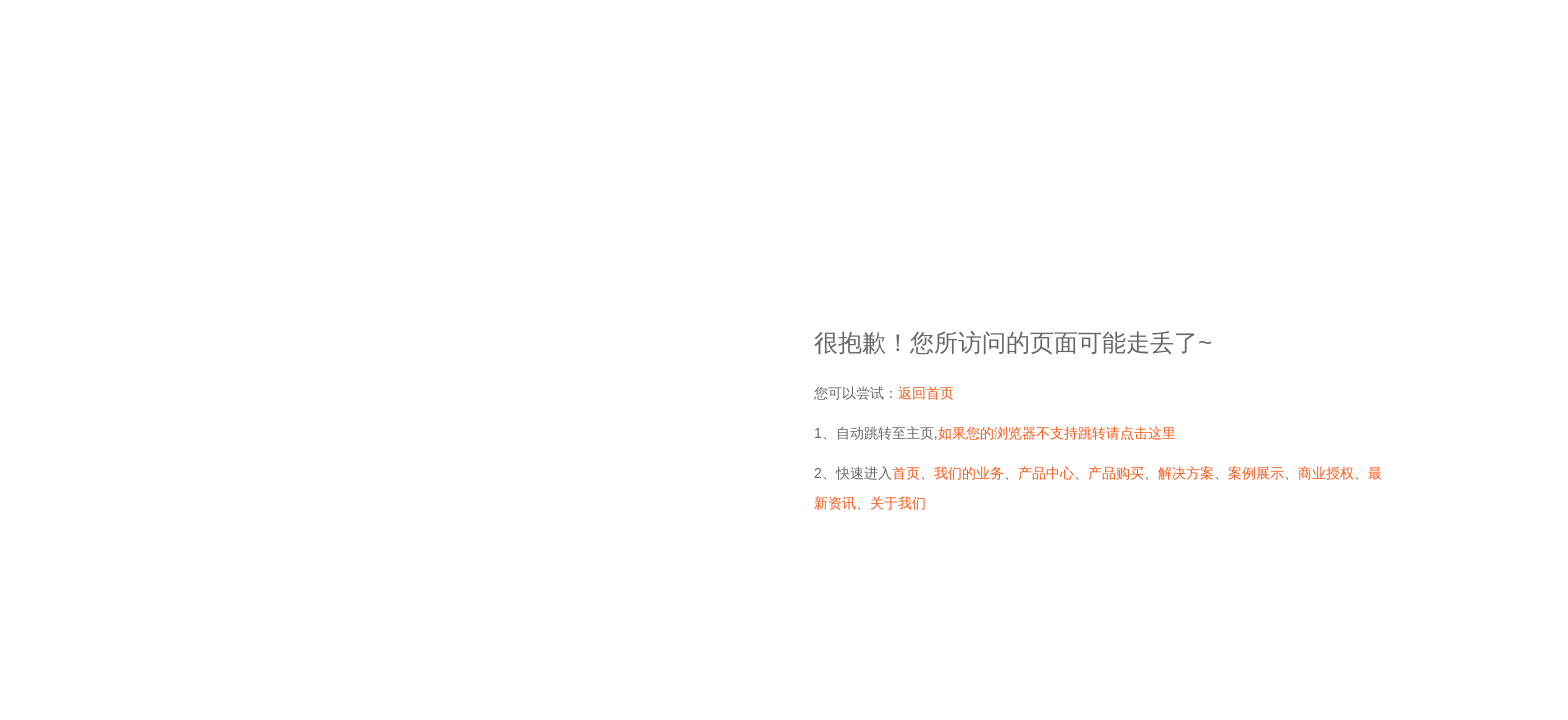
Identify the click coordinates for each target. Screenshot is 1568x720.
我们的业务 (969, 473)
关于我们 (898, 503)
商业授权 (1326, 473)
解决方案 (1186, 473)
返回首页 (926, 393)
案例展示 (1256, 473)
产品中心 (1046, 473)
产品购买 (1116, 473)
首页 (906, 473)
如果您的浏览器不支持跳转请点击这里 (1057, 433)
